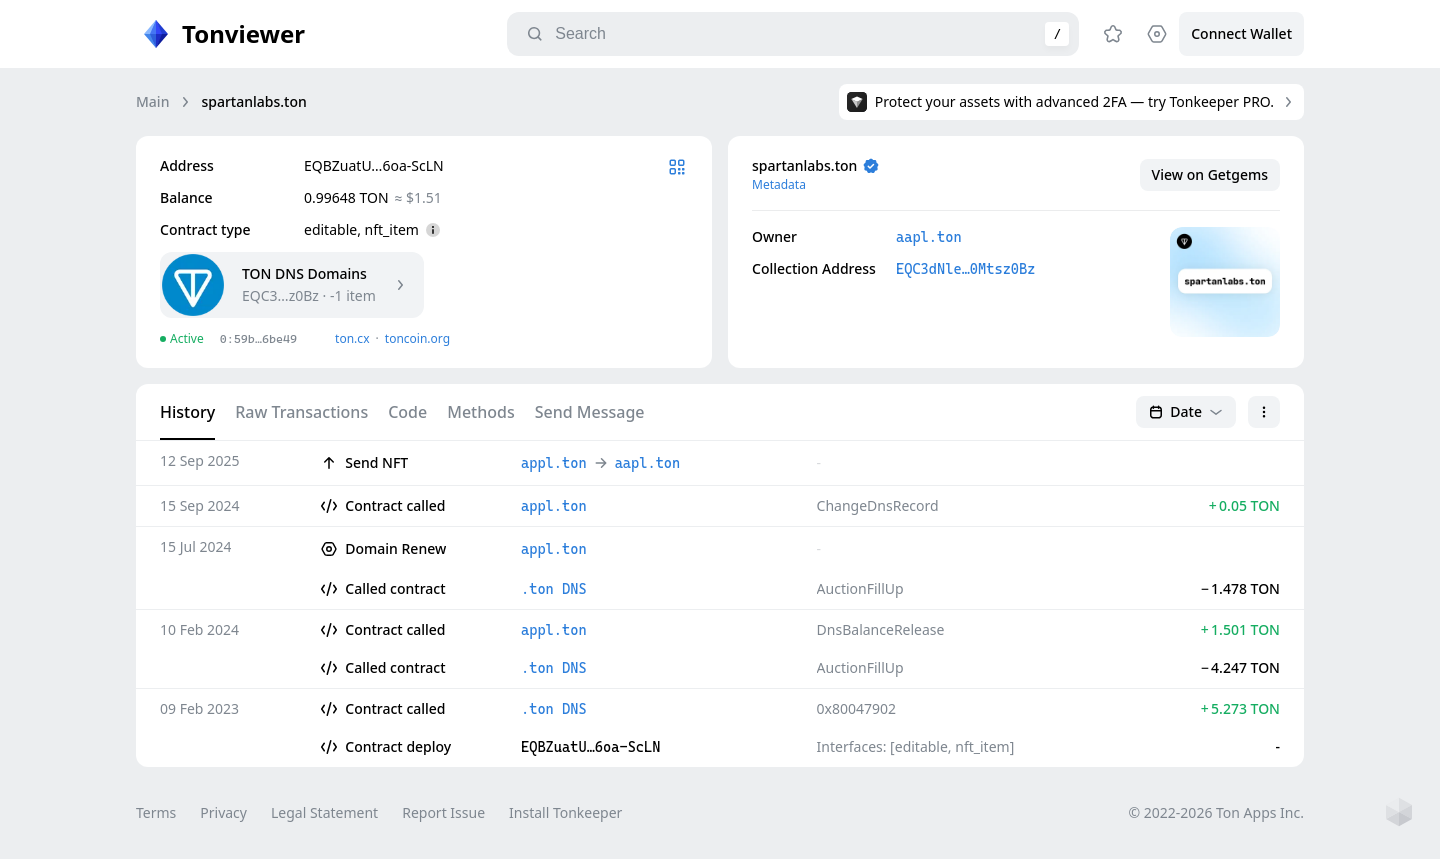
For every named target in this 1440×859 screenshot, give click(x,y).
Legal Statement (324, 812)
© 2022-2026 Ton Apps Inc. (1216, 812)
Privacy (223, 812)
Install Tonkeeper (565, 812)
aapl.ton (929, 237)
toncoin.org (417, 338)
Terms (156, 812)
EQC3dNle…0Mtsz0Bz (965, 269)
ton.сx (352, 338)
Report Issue (443, 812)
